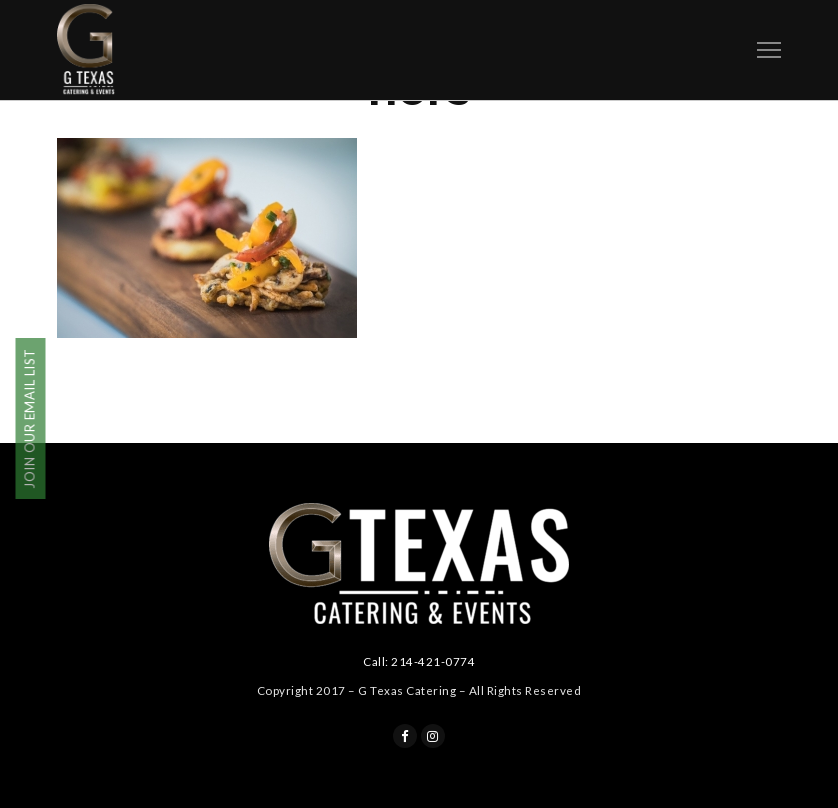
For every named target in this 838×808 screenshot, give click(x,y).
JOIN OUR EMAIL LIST (30, 419)
